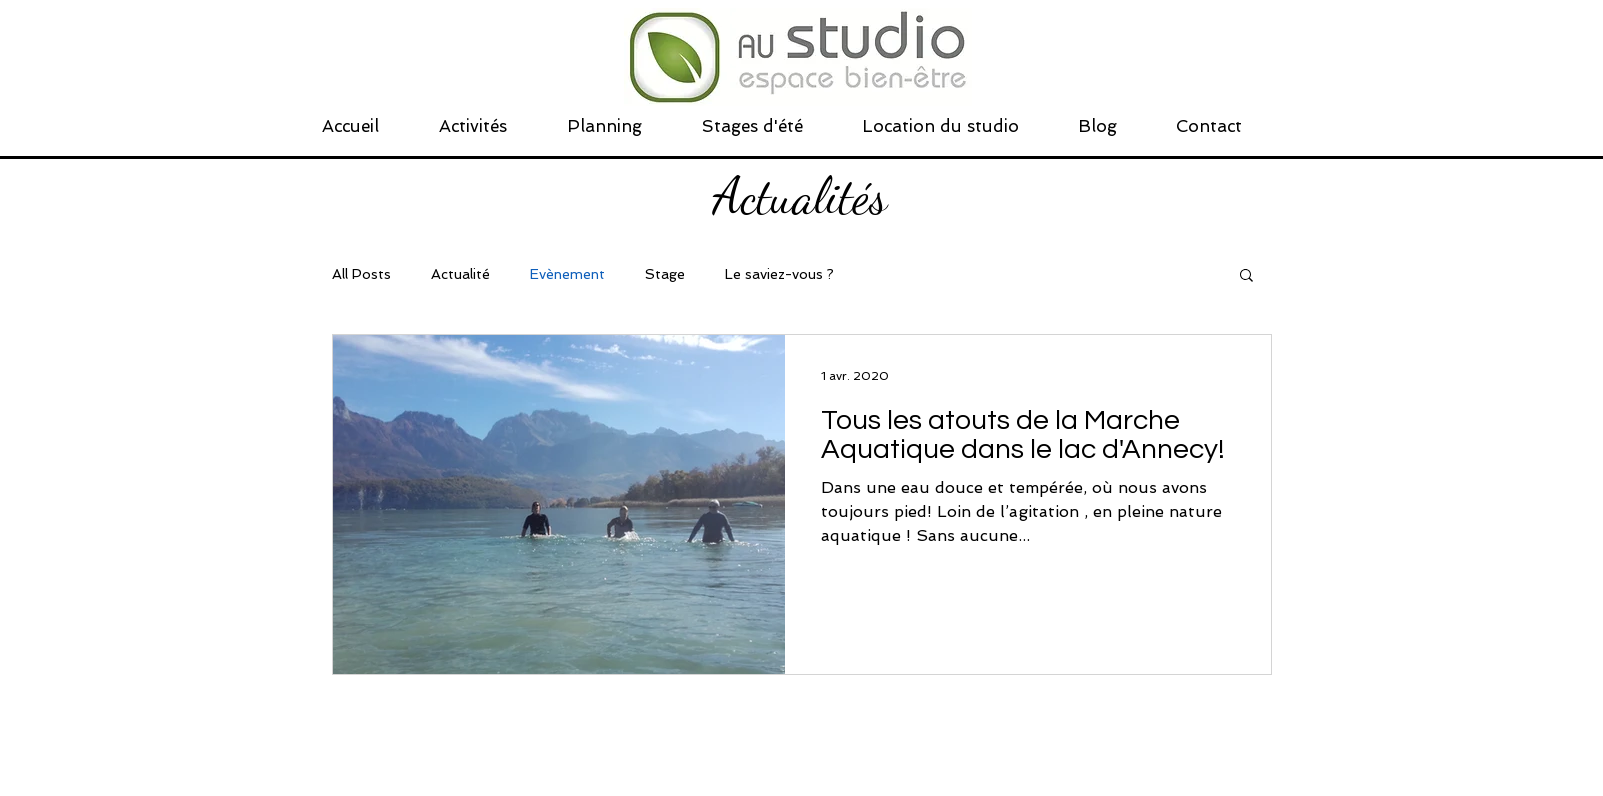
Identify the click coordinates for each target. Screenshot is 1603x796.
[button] (1246, 276)
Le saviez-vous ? (779, 274)
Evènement (567, 274)
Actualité (460, 274)
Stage (665, 274)
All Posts (361, 274)
